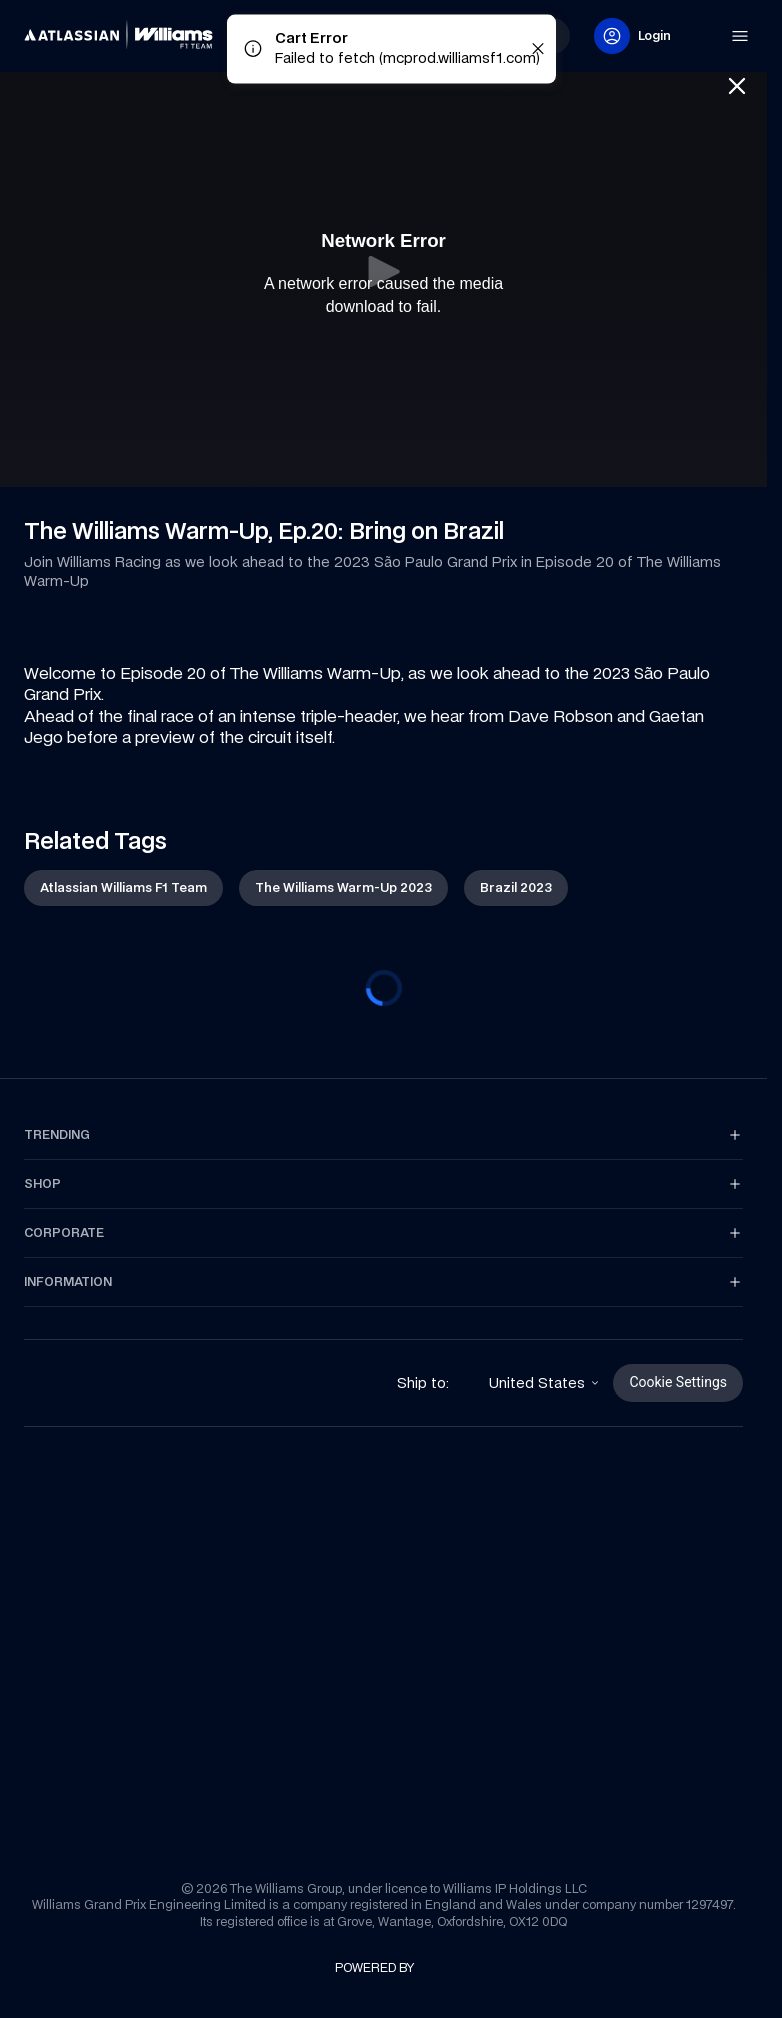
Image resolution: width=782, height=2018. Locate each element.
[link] (58, 28)
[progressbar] (384, 988)
